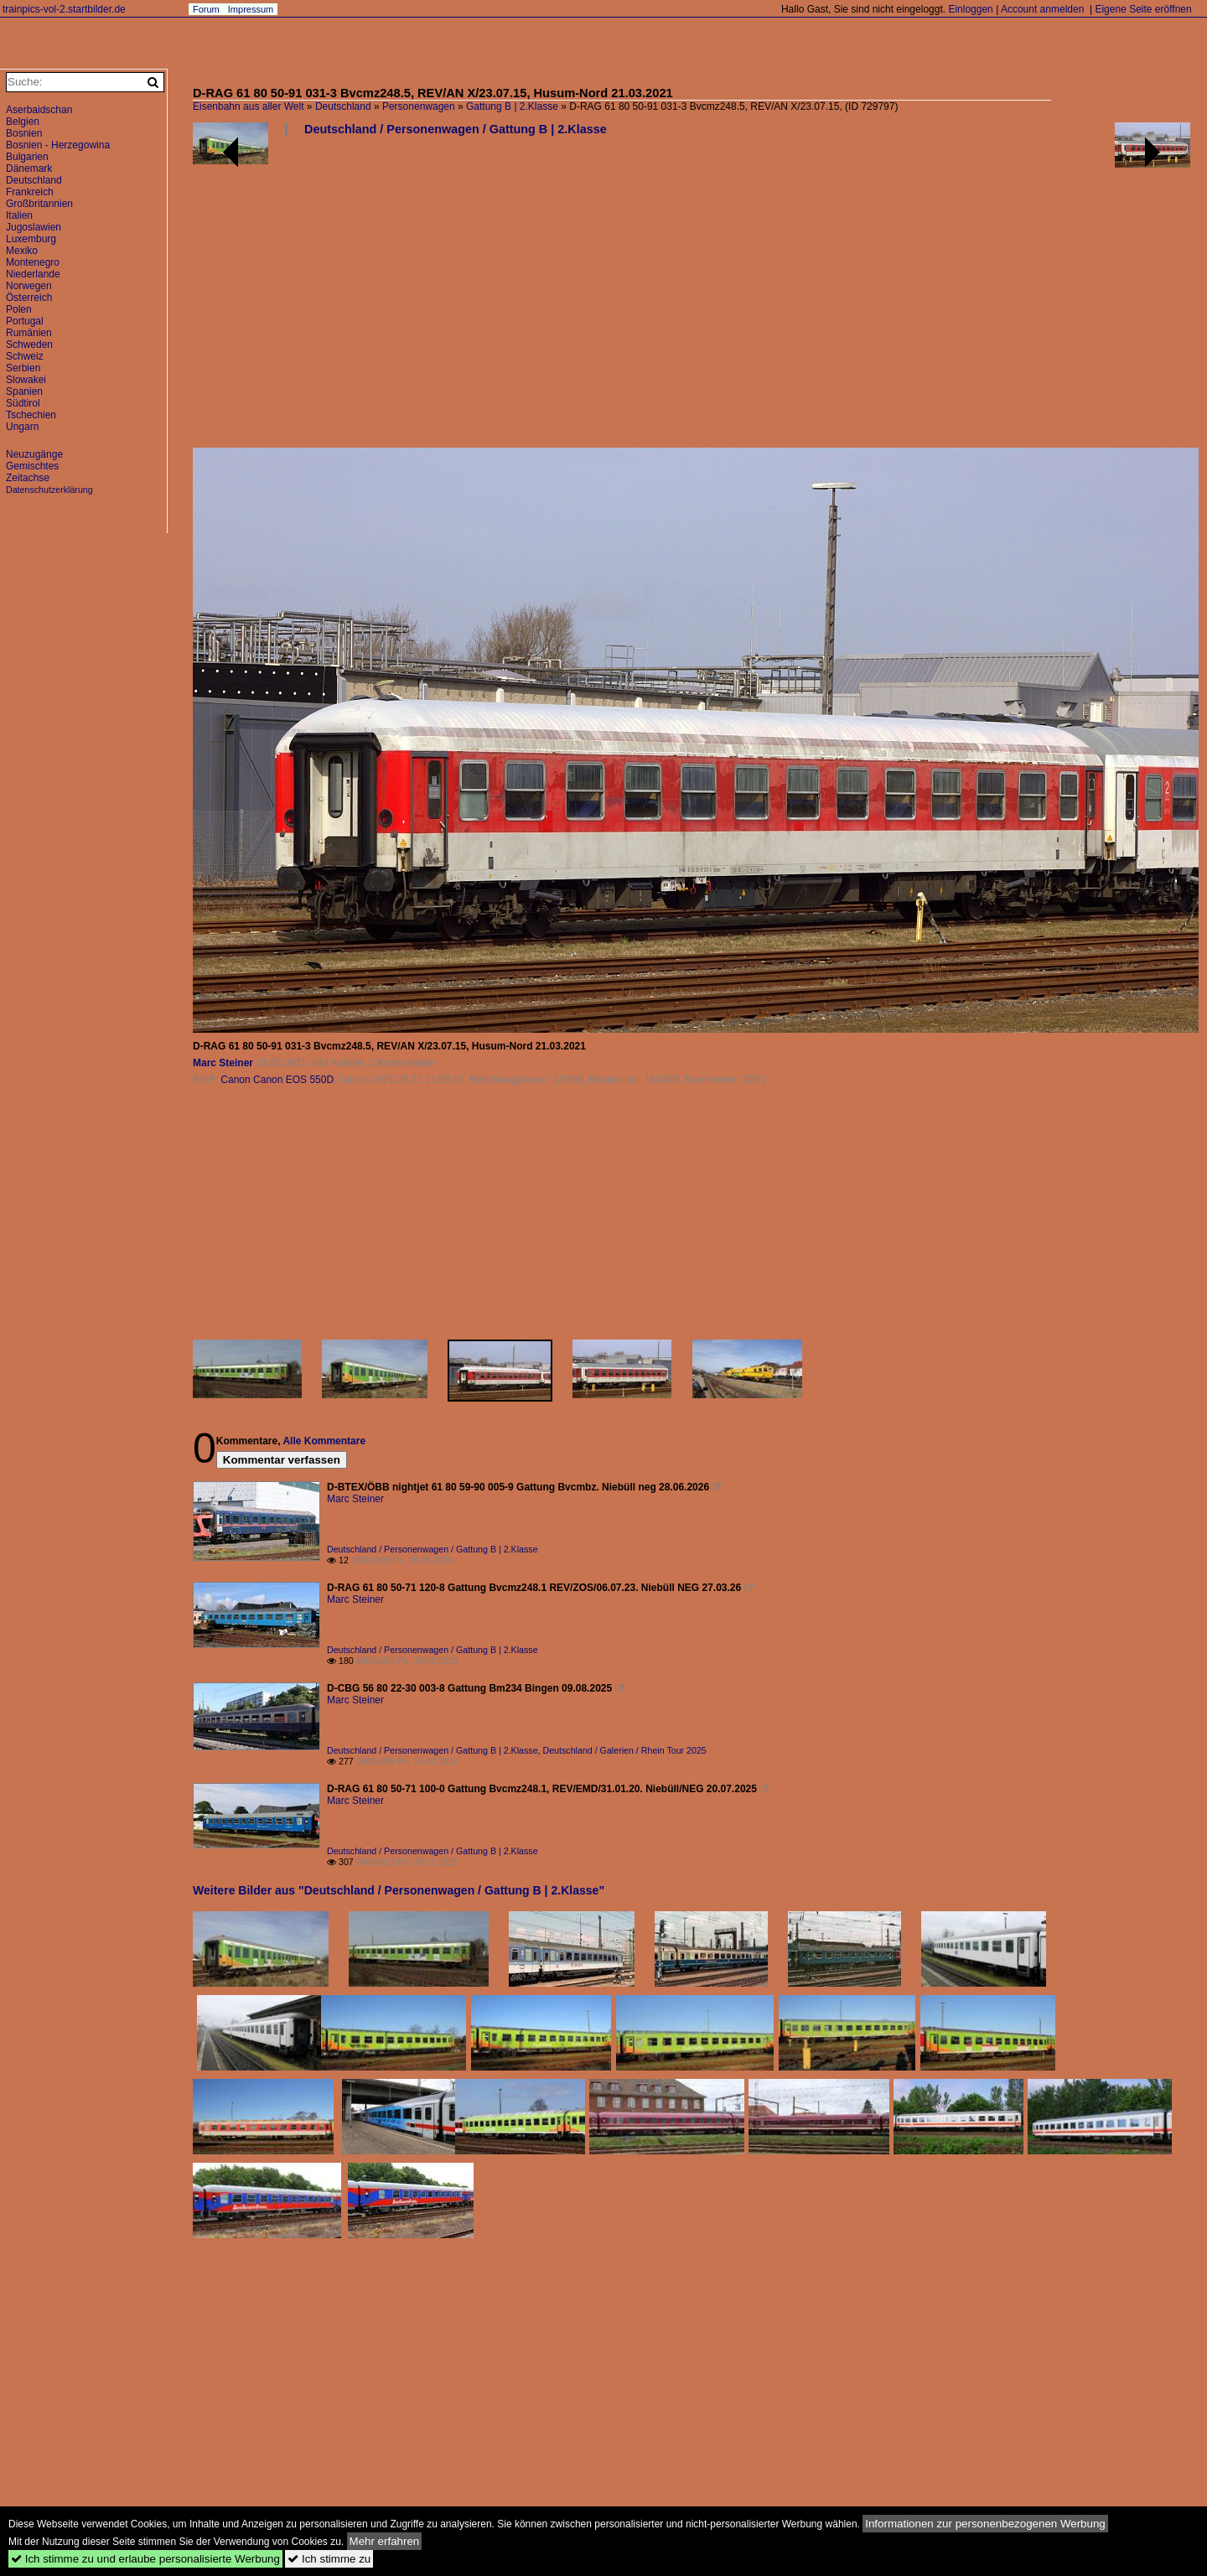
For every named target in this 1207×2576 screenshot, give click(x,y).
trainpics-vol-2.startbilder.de (64, 9)
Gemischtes (32, 466)
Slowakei (26, 380)
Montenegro (33, 262)
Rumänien (29, 333)
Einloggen (970, 9)
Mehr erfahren (385, 2541)
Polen (19, 309)
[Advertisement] (691, 298)
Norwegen (29, 286)
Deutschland (343, 106)
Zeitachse (27, 478)
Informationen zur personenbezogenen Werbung (985, 2523)
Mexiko (22, 251)
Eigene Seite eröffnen (1143, 9)
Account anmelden (1042, 9)
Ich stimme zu (329, 2559)
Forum (206, 9)
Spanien (24, 391)
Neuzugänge (34, 454)
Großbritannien (39, 204)
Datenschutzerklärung (49, 490)
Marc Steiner (223, 1063)
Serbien (23, 368)
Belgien (22, 121)
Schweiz (25, 356)
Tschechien (31, 415)
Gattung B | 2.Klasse (512, 106)
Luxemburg (31, 239)
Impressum (250, 9)
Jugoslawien (33, 227)
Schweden (29, 344)
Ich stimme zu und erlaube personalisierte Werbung (145, 2559)
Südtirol (23, 403)
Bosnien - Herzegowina (58, 145)
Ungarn (22, 427)
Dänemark (29, 168)
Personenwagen (418, 106)
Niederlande (33, 274)
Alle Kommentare (323, 1441)
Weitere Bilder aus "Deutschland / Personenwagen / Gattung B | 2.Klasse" (398, 1890)
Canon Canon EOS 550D (277, 1080)
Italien (19, 215)
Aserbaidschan (39, 110)
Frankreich (30, 192)
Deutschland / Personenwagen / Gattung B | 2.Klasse (455, 129)
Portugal (25, 321)
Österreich (29, 297)
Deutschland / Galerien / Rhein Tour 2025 (625, 1750)
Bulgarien (27, 157)
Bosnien (24, 133)
